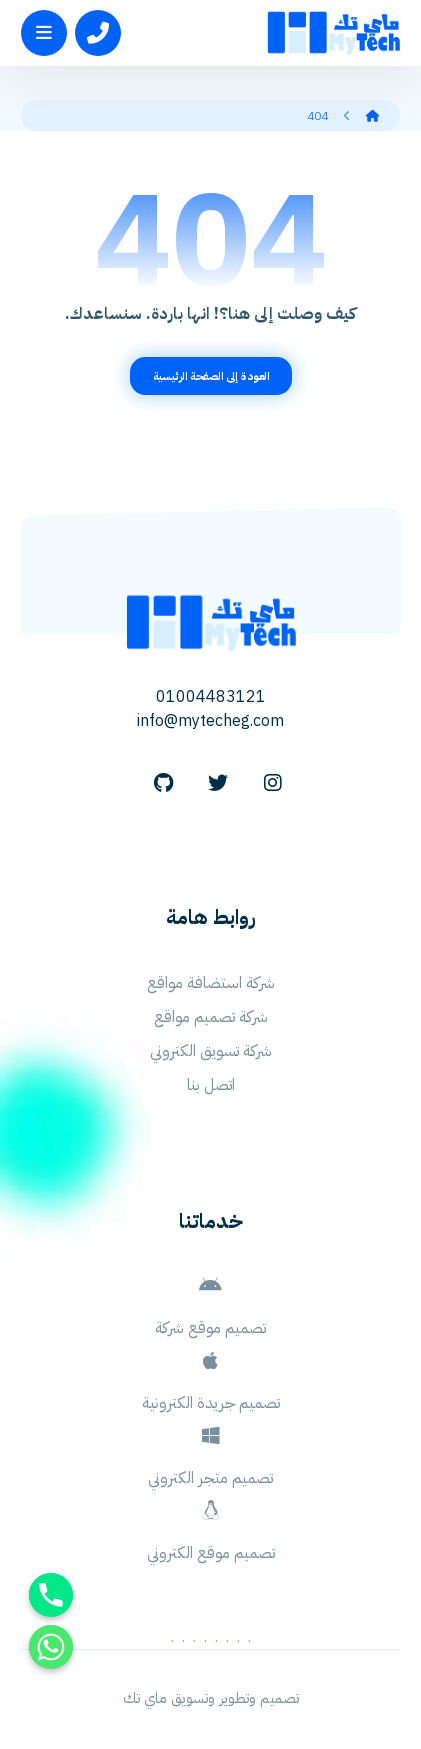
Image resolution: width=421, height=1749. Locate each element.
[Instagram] (273, 783)
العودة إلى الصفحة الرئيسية (210, 376)
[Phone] (51, 1595)
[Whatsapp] (51, 1647)
